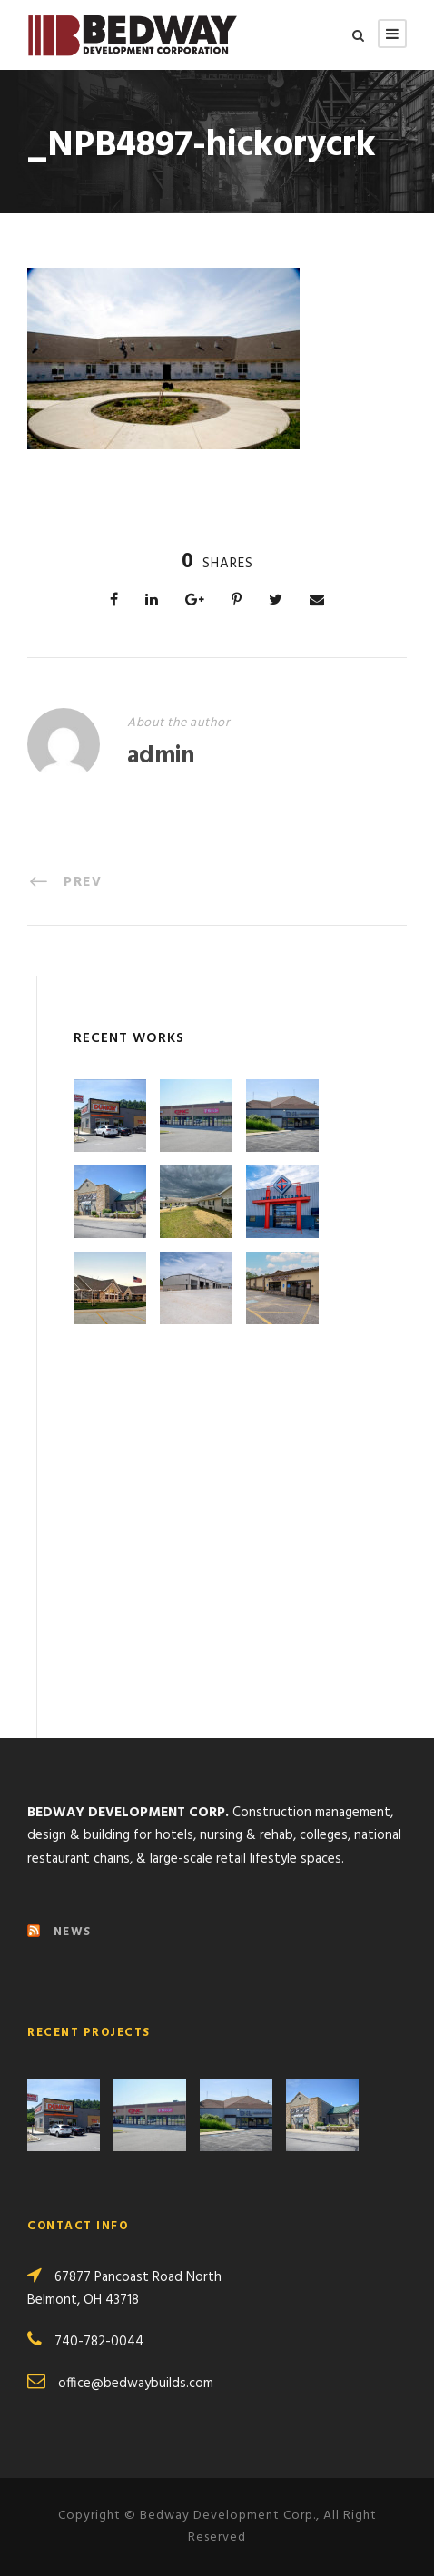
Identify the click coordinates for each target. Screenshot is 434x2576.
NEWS (73, 1932)
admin (160, 756)
